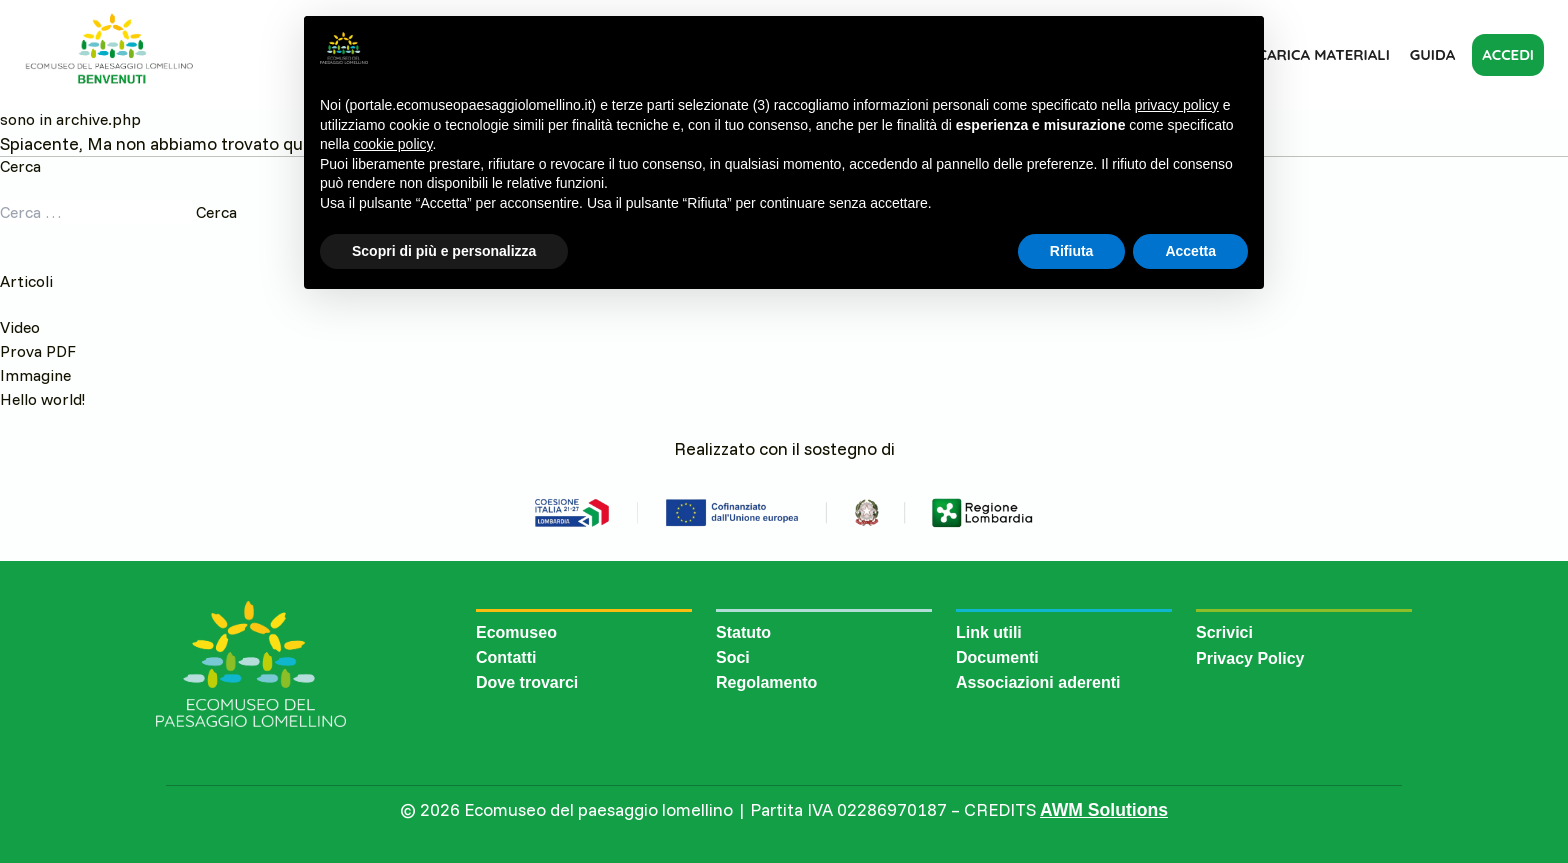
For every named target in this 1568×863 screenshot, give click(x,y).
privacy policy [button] (1177, 105)
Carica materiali (1324, 54)
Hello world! (42, 399)
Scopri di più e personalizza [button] (444, 251)
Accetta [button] (1190, 251)
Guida (1432, 54)
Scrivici (1224, 632)
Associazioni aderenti (1038, 682)
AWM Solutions (1104, 810)
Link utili (989, 632)
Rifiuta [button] (1072, 251)
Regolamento (766, 682)
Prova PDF (38, 351)
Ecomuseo (516, 632)
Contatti (506, 657)
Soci (733, 657)
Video (20, 327)
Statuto (743, 632)
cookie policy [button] (392, 144)
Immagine (35, 375)
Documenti (997, 657)
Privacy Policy (1250, 658)
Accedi (1508, 54)
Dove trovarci (527, 682)
